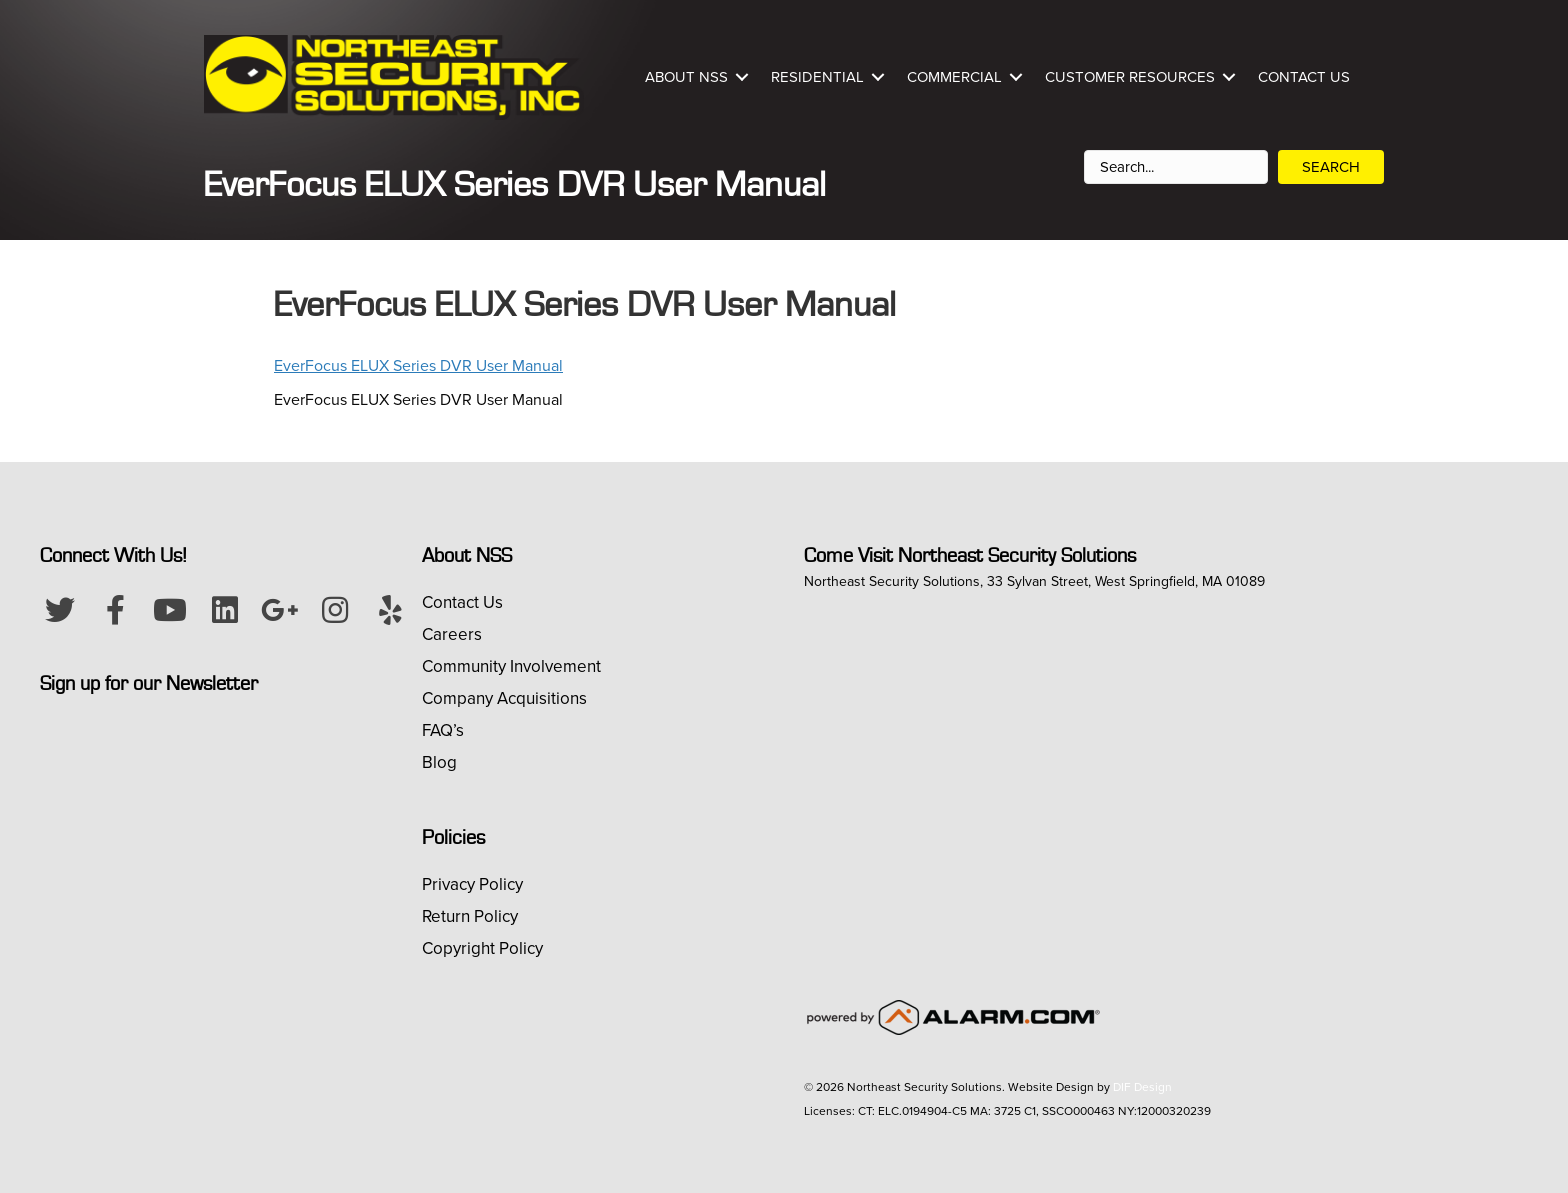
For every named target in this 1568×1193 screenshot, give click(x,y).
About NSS (686, 77)
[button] (60, 610)
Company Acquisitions (504, 698)
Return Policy (470, 916)
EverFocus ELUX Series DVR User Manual (418, 366)
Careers (452, 634)
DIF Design (1142, 1087)
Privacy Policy (472, 884)
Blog (439, 762)
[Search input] (1176, 167)
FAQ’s (443, 730)
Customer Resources (1130, 77)
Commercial (954, 77)
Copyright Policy (482, 948)
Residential (817, 77)
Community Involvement (511, 666)
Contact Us (1304, 77)
